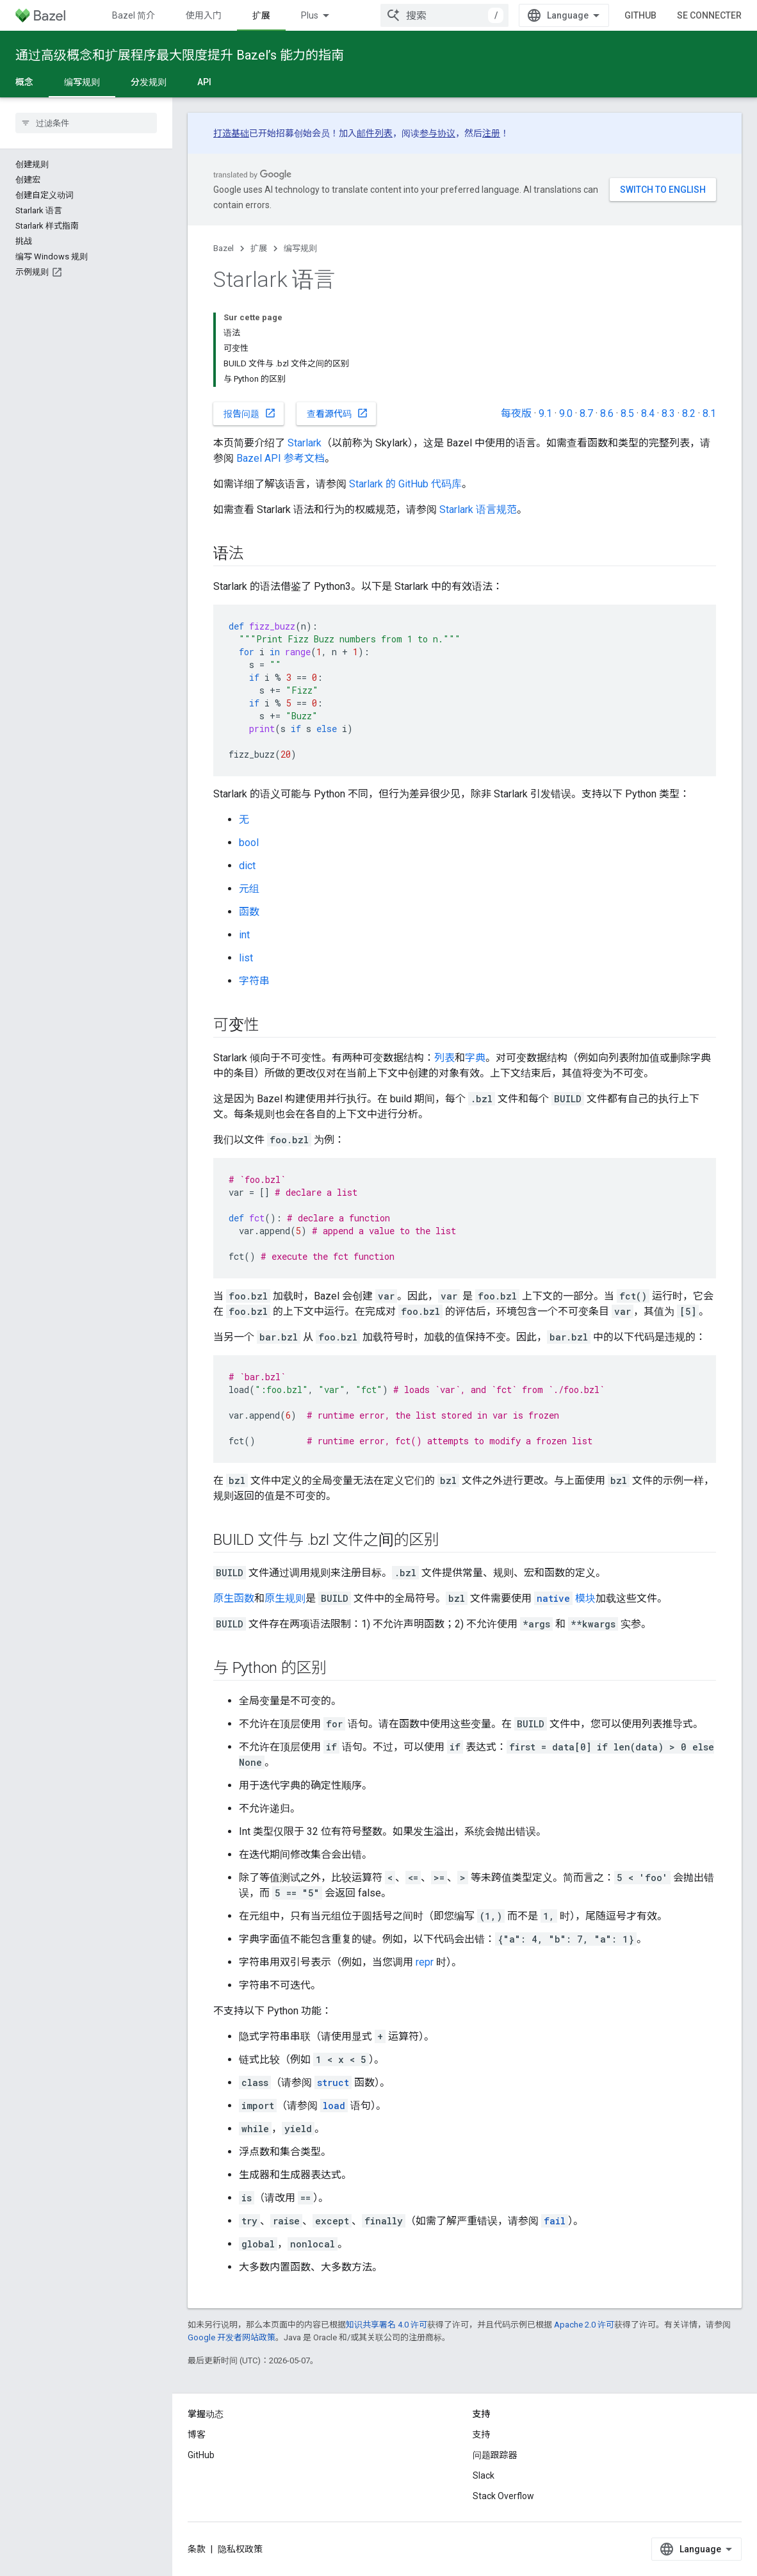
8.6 (607, 413)
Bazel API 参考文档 (280, 458)
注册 (491, 133)
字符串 (254, 981)
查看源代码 (337, 413)
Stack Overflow (503, 2496)
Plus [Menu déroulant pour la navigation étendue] (309, 15)
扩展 (258, 248)
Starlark (305, 443)
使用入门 (204, 15)
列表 (444, 1058)
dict (247, 866)
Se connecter (709, 15)
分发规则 (149, 82)
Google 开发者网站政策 (231, 2337)
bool (249, 842)
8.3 (668, 413)
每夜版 (516, 413)
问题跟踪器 (495, 2455)
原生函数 (233, 1598)
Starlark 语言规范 (478, 509)
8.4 (648, 413)
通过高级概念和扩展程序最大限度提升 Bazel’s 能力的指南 (179, 55)
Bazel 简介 (133, 15)
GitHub (640, 15)
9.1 (545, 413)
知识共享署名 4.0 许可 (386, 2324)
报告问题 (250, 413)
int (244, 935)
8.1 (709, 413)
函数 (249, 912)
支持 (482, 2434)
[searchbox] (86, 123)
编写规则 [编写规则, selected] (82, 82)
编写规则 (300, 248)
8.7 (586, 413)
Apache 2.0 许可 (584, 2324)
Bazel (223, 248)
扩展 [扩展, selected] (261, 15)
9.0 (566, 413)
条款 (197, 2549)
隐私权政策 (240, 2549)
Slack (483, 2475)
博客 (197, 2434)
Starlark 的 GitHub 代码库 (405, 484)
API (204, 82)
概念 (24, 82)
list (246, 958)
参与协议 (437, 133)
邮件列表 (375, 133)
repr (425, 1962)
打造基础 (231, 133)
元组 (249, 889)
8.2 (689, 413)
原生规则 (285, 1598)
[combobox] (444, 15)
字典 (475, 1058)
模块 (565, 1598)
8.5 (627, 413)
